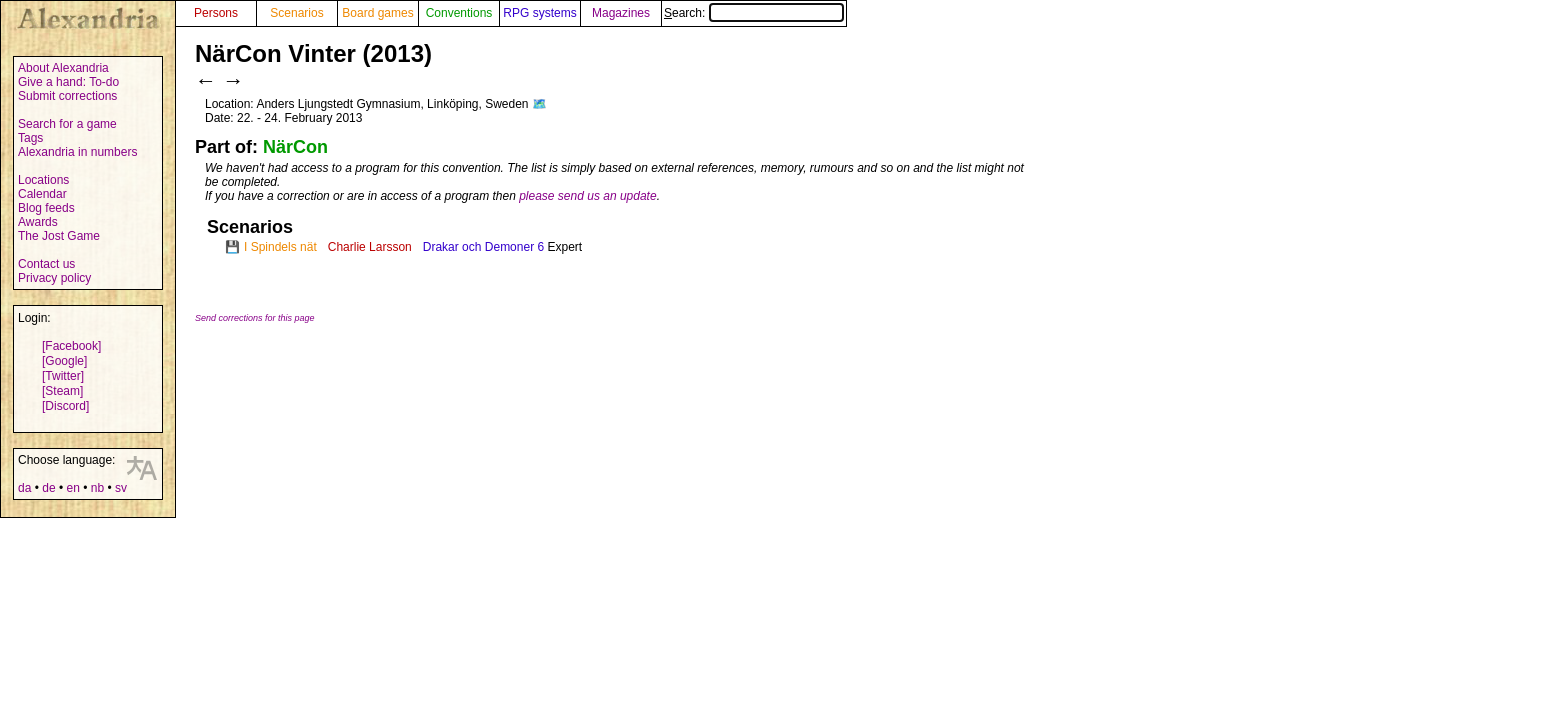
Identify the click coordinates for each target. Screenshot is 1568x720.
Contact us (46, 264)
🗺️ (539, 104)
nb (97, 488)
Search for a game (67, 124)
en (72, 488)
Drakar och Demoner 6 (483, 247)
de (48, 488)
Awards (38, 222)
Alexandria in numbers (77, 152)
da (24, 488)
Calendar (42, 194)
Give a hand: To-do (68, 82)
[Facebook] (71, 346)
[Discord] (65, 406)
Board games (377, 13)
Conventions (459, 13)
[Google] (64, 361)
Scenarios (296, 13)
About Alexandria (63, 68)
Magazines (621, 13)
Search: (754, 13)
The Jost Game (59, 236)
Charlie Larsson (370, 247)
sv (121, 488)
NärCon (295, 147)
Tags (30, 138)
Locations (43, 180)
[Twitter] (63, 376)
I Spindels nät (280, 247)
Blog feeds (46, 208)
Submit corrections (67, 96)
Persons (216, 13)
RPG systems (539, 13)
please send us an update (587, 196)
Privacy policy (54, 278)
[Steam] (62, 391)
